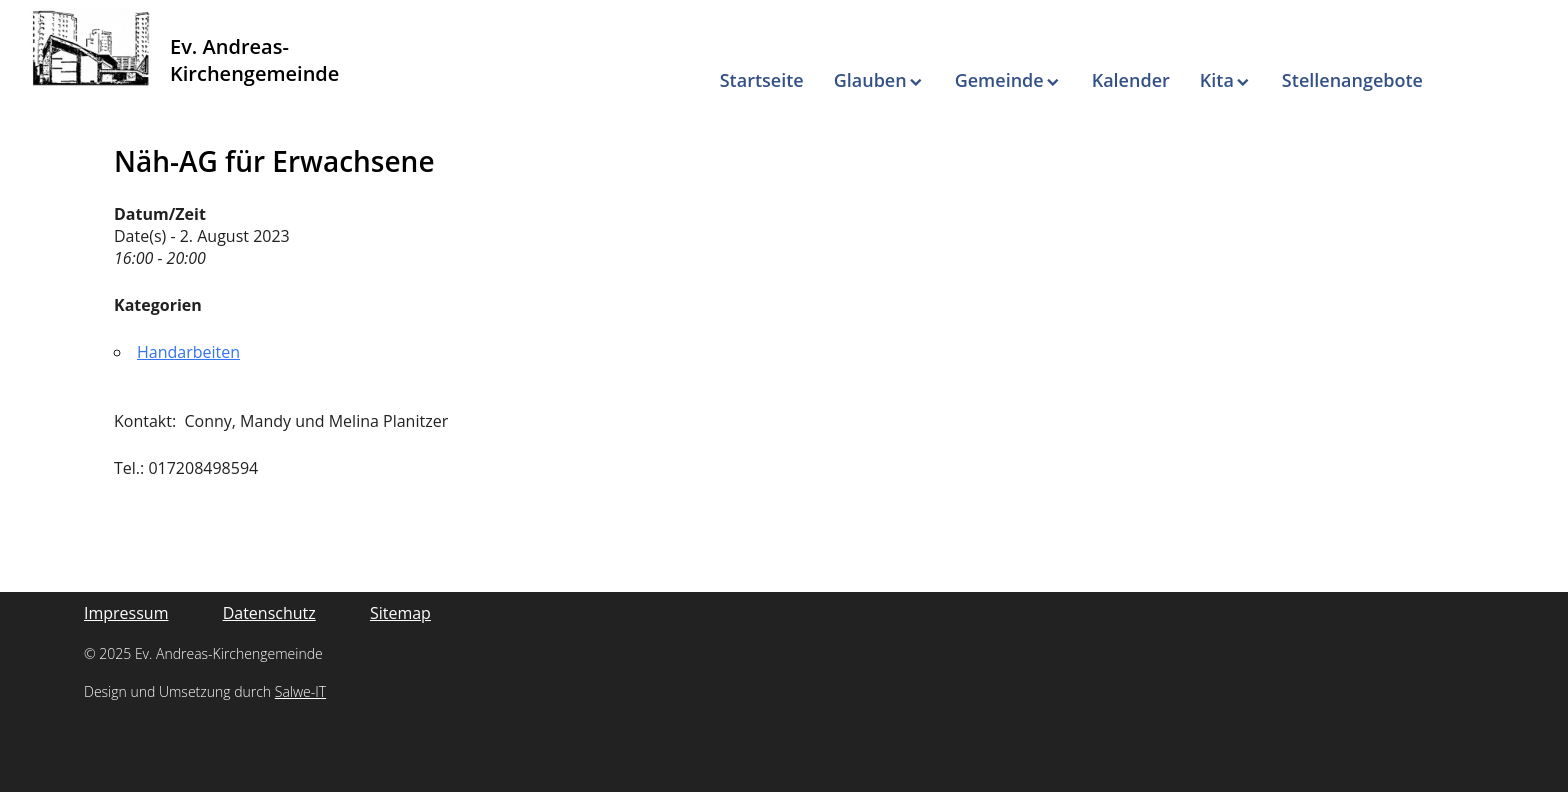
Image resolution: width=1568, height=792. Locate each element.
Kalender (1131, 80)
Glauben (870, 80)
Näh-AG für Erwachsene (274, 161)
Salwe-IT (300, 691)
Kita (1217, 80)
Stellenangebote (1352, 80)
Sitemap (400, 613)
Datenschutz (269, 613)
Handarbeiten (188, 352)
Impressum (126, 613)
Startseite (762, 80)
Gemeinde (999, 80)
